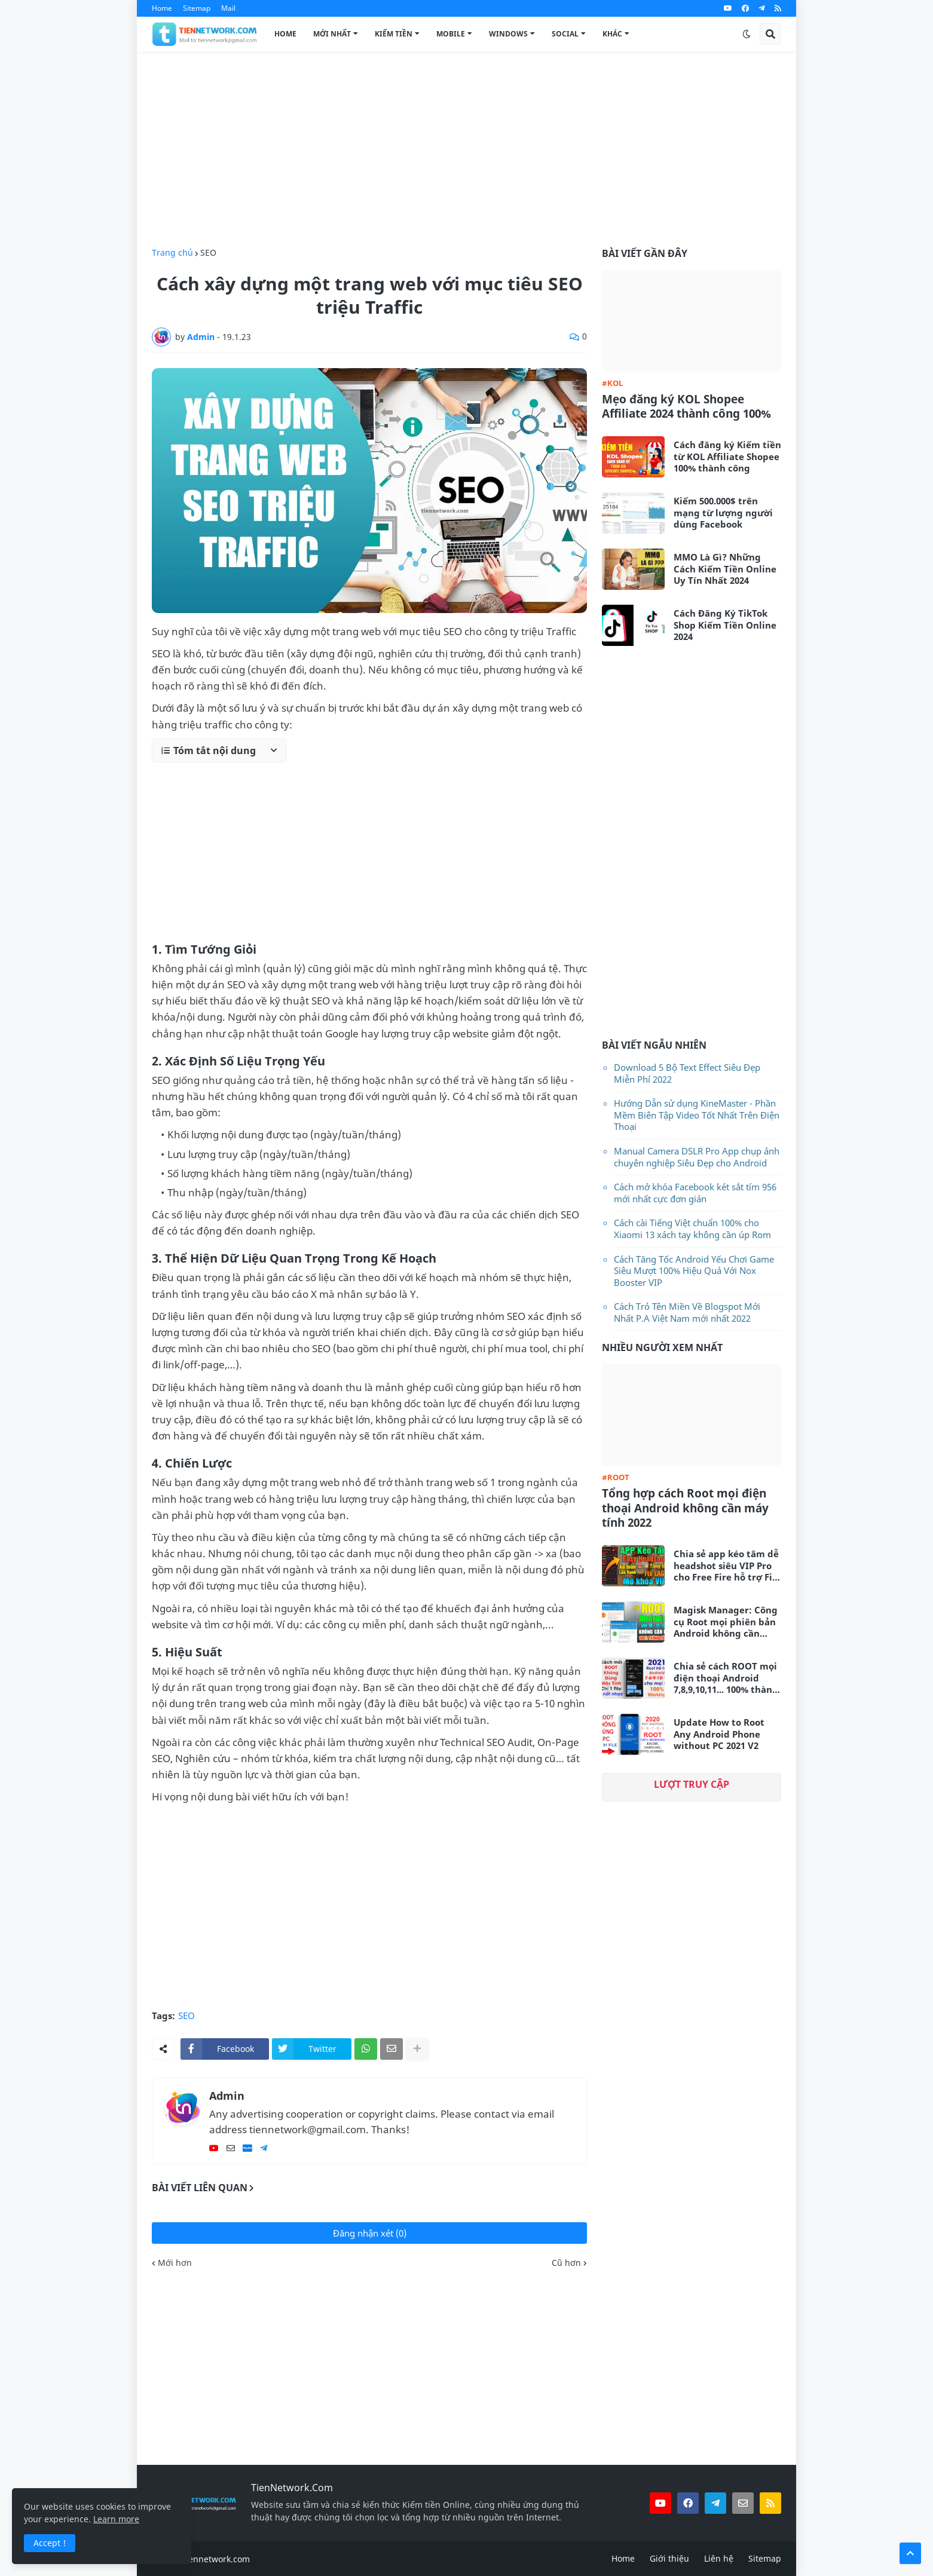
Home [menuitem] (285, 34)
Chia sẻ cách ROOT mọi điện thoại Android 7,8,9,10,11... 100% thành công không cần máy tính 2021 (726, 1678)
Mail (228, 8)
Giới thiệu (669, 2558)
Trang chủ (172, 253)
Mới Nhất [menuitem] (332, 34)
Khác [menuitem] (612, 34)
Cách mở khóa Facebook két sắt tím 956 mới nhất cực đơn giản (695, 1193)
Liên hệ (718, 2558)
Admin (226, 2095)
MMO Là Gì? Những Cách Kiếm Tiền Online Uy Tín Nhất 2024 (725, 569)
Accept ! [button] (49, 2543)
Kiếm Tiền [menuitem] (393, 34)
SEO (208, 253)
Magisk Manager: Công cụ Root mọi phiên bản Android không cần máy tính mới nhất (726, 1622)
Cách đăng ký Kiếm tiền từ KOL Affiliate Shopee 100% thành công (727, 456)
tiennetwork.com (216, 2559)
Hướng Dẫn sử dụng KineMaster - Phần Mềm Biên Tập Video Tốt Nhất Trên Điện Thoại (696, 1114)
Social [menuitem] (565, 34)
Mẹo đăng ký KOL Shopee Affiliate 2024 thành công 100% (686, 406)
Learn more (116, 2519)
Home (162, 8)
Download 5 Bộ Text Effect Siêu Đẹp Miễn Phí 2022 (687, 1073)
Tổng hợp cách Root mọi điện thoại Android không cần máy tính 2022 (685, 1508)
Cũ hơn (566, 2263)
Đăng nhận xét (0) (369, 2233)
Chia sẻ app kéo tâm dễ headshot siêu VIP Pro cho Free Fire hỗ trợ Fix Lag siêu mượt (726, 1565)
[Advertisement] (466, 150)
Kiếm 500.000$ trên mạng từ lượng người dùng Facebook (723, 512)
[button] (746, 34)
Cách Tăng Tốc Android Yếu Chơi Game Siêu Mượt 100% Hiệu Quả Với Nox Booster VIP (694, 1270)
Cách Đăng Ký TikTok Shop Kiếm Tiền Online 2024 (725, 625)
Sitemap (196, 8)
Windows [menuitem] (508, 34)
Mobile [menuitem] (450, 34)
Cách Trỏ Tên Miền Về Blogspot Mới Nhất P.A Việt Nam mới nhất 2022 (687, 1312)
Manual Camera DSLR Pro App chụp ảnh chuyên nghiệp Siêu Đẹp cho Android (696, 1157)
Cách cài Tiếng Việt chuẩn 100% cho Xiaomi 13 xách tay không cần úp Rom (692, 1228)
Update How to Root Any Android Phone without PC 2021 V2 (719, 1734)
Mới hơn (175, 2263)
